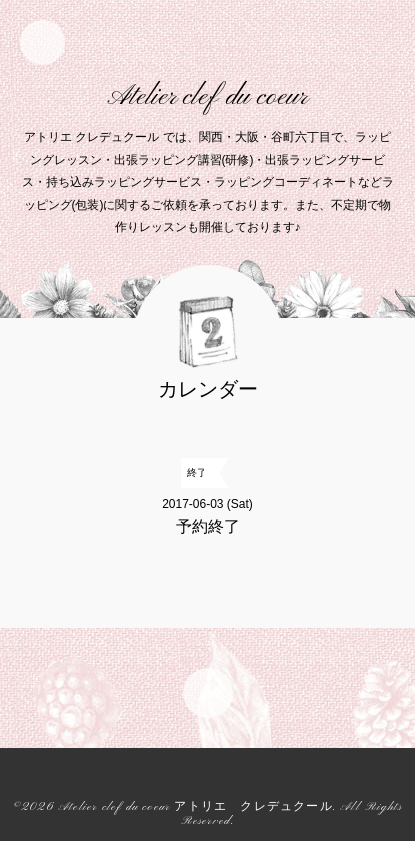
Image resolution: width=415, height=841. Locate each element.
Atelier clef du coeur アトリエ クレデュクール (195, 807)
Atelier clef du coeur (207, 97)
